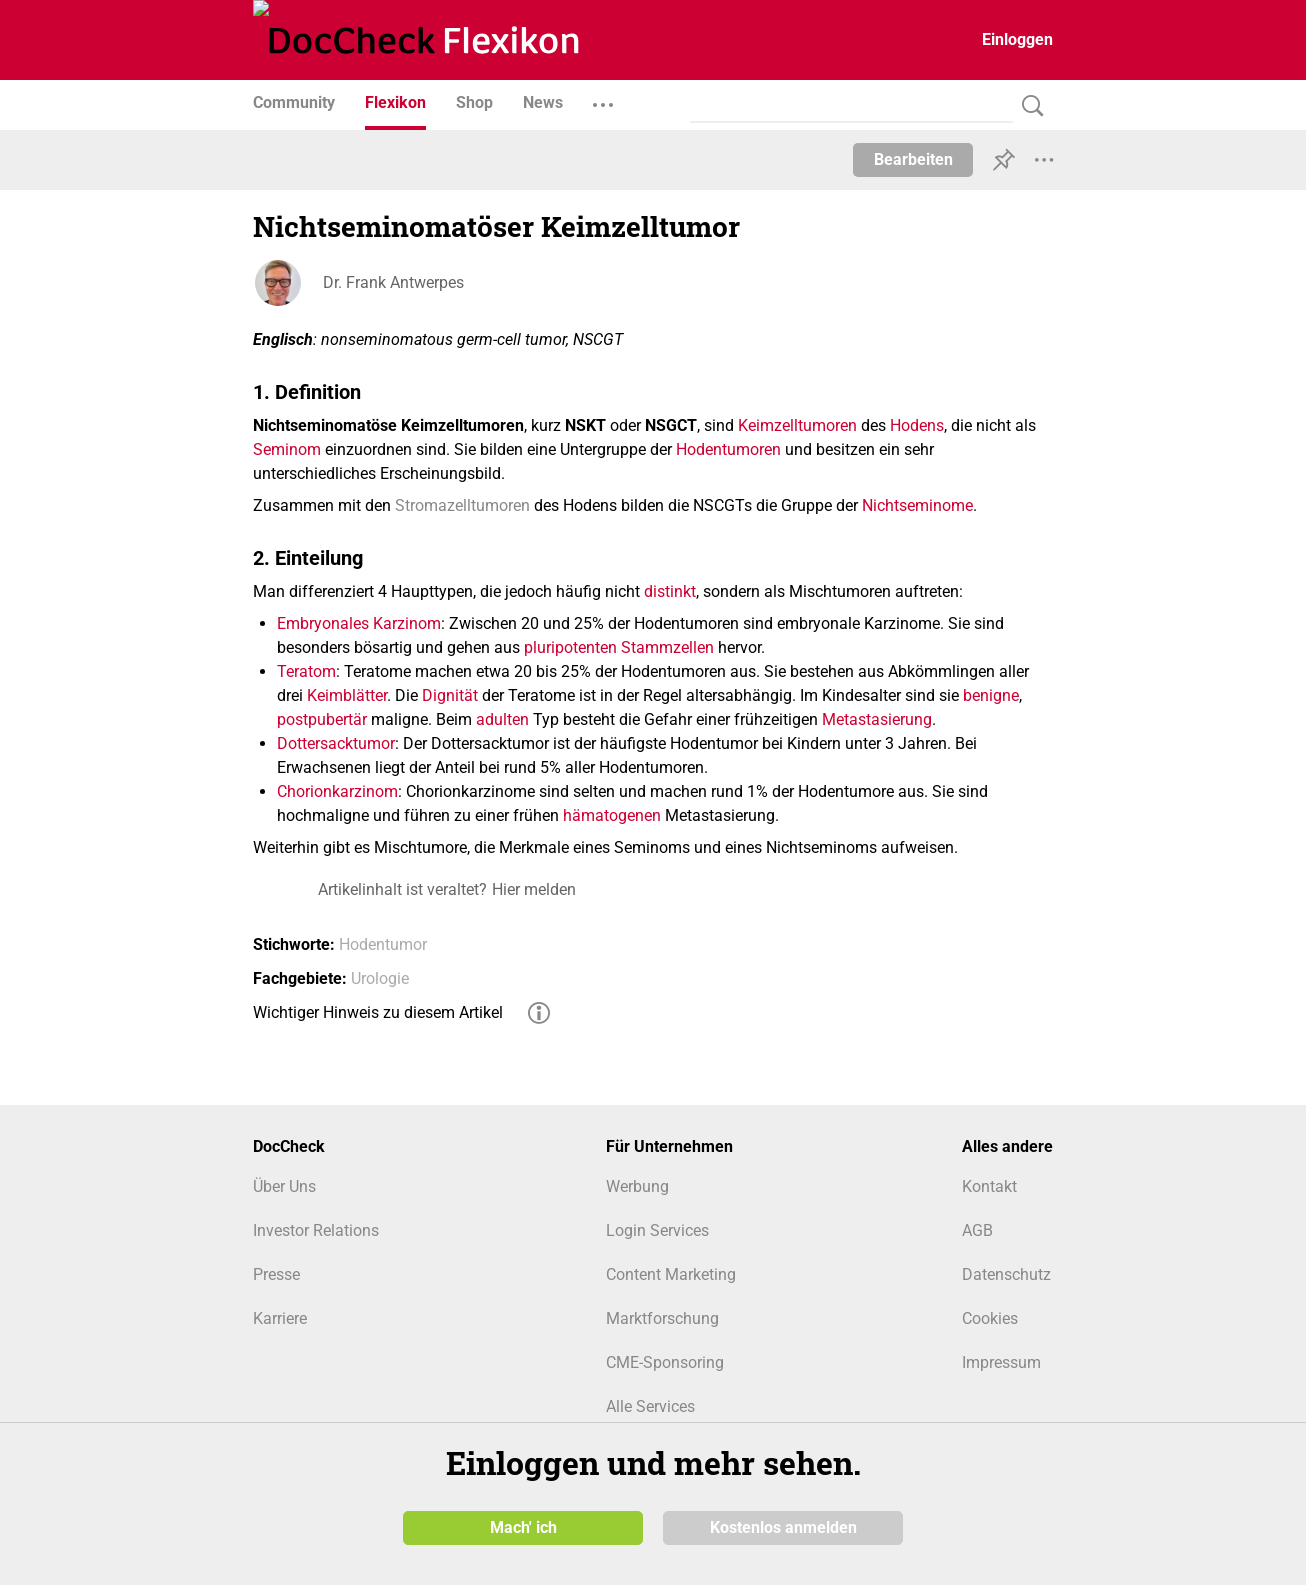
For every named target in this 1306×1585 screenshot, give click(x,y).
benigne (991, 695)
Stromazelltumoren (462, 505)
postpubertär (322, 719)
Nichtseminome (917, 505)
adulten (502, 719)
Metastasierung (877, 719)
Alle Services (650, 1406)
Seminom (287, 449)
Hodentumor (383, 944)
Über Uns (284, 1186)
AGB (977, 1230)
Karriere (280, 1318)
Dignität (450, 695)
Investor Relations (316, 1230)
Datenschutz (1006, 1274)
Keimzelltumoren (797, 425)
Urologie (380, 978)
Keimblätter (347, 695)
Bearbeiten (913, 159)
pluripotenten (570, 647)
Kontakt (989, 1186)
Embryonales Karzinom (359, 623)
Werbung (637, 1186)
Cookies (990, 1318)
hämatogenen (612, 815)
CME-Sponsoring (665, 1362)
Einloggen (1017, 39)
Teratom (306, 671)
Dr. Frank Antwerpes (393, 282)
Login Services (657, 1230)
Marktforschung (662, 1318)
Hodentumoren (728, 449)
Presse (276, 1274)
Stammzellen (667, 647)
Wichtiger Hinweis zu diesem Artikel (378, 1012)
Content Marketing (671, 1274)
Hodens (917, 425)
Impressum (1001, 1362)
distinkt (670, 591)
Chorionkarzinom (337, 791)
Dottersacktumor (336, 743)
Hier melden (534, 889)
